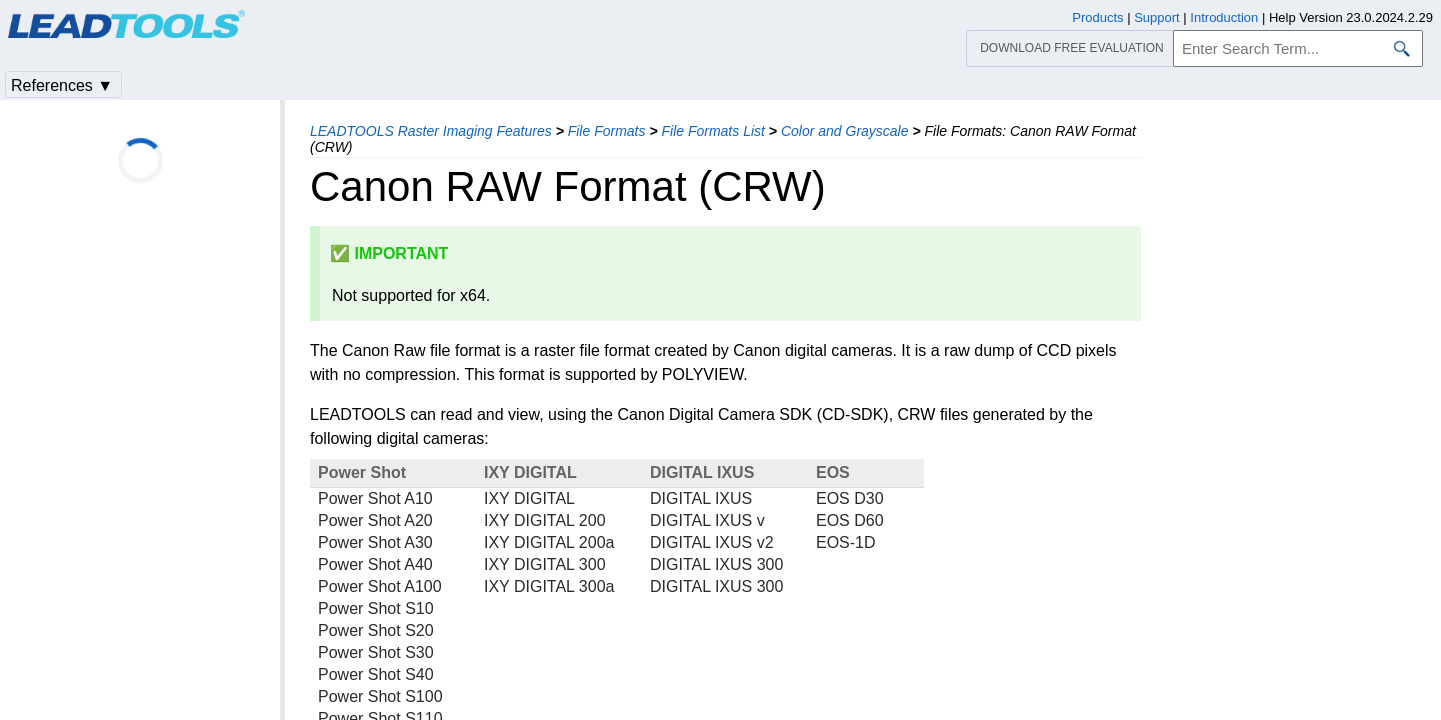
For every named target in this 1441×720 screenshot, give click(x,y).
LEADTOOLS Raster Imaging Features (431, 131)
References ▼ (62, 85)
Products (1097, 17)
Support (1157, 17)
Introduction (1224, 17)
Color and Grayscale (845, 131)
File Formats (607, 131)
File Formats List (712, 131)
